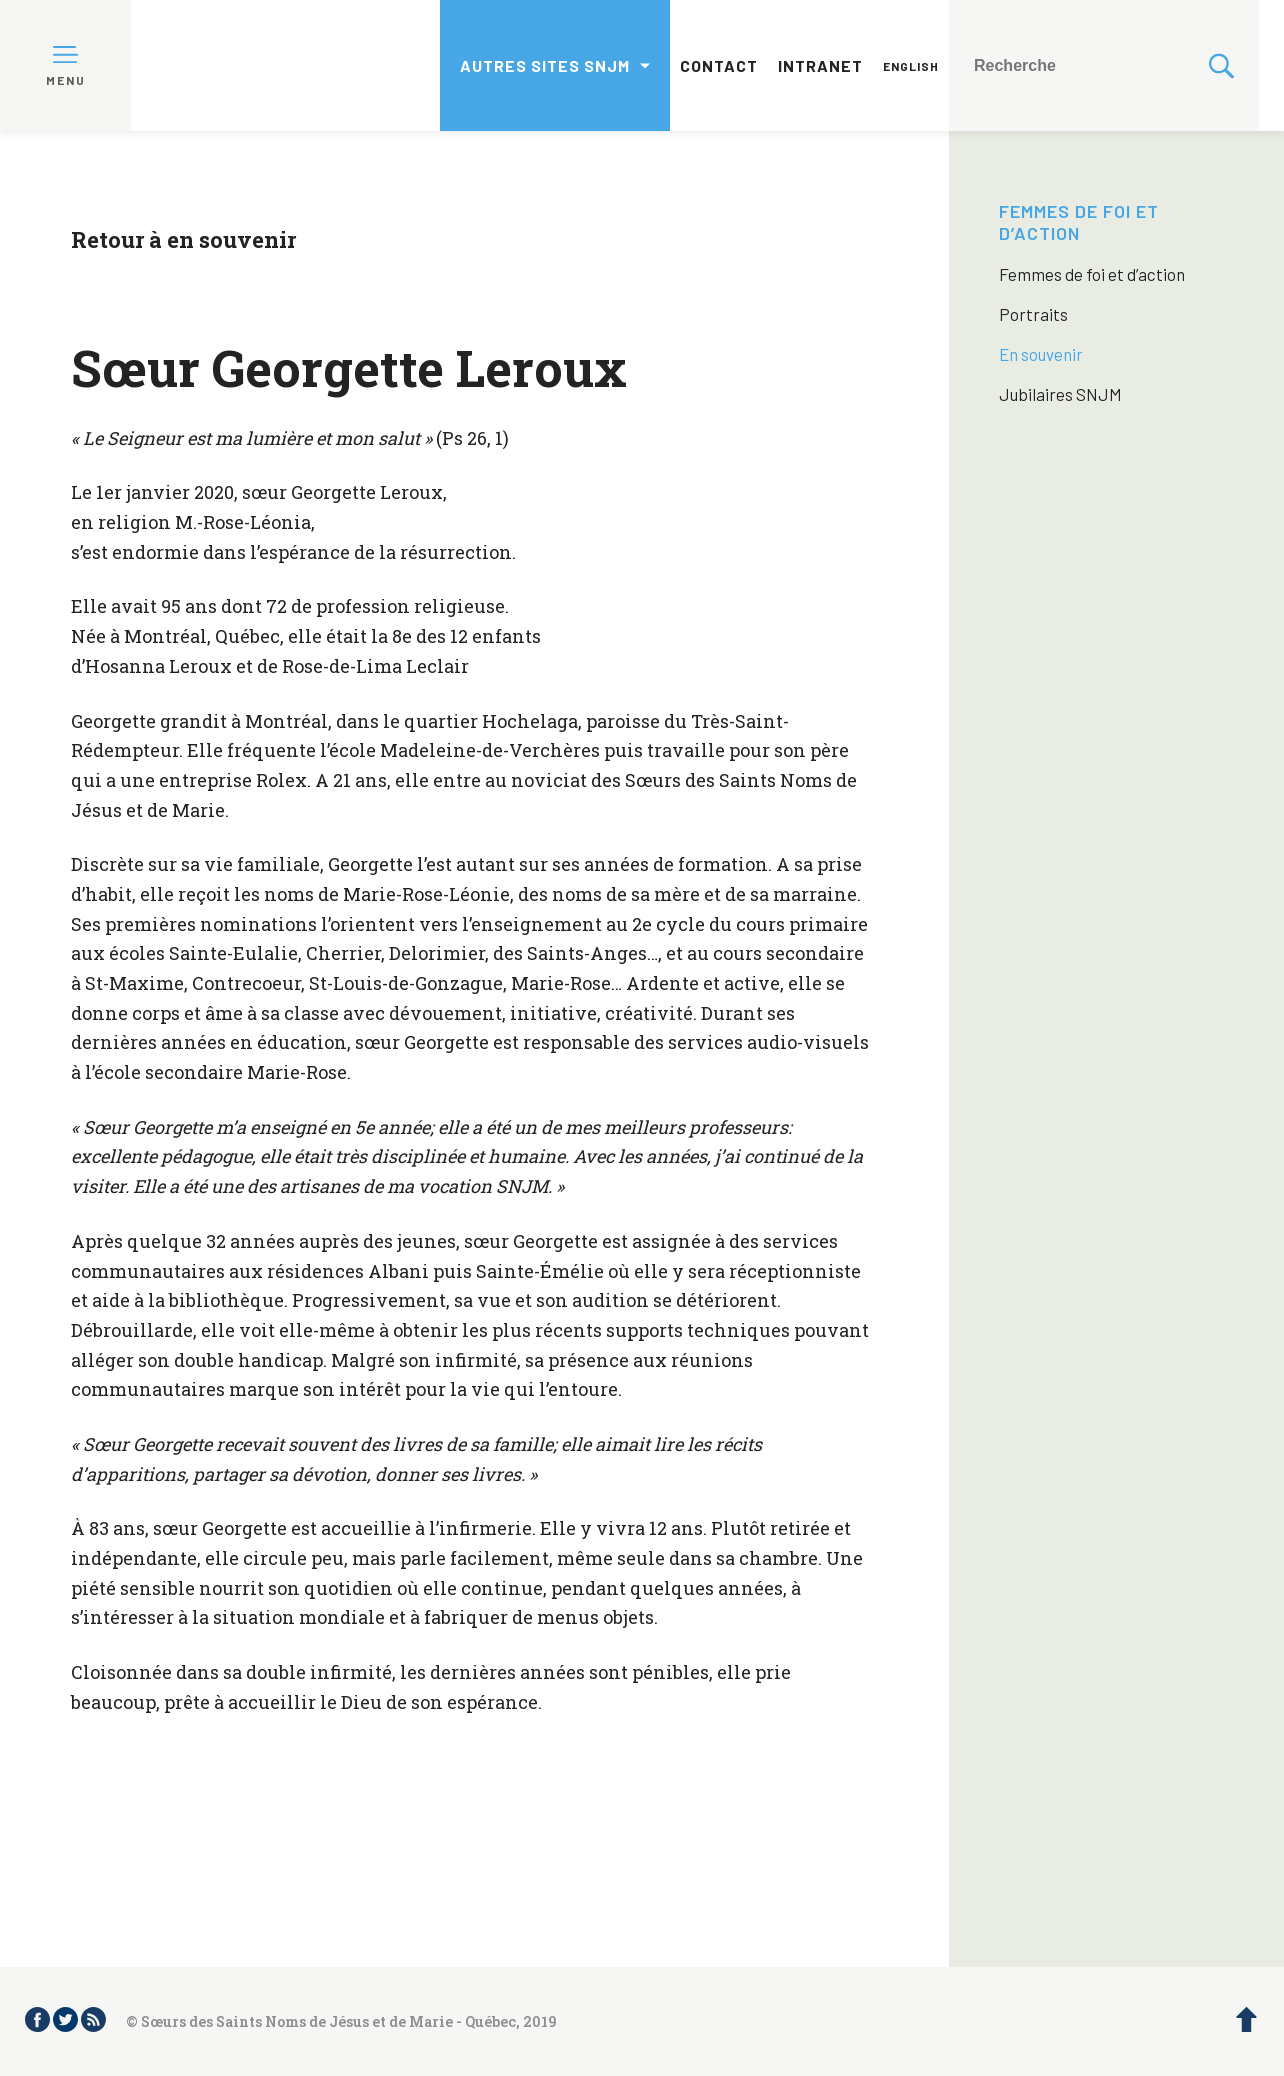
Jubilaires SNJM (1060, 394)
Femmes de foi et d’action (1079, 222)
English (911, 66)
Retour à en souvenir (183, 239)
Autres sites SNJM (545, 65)
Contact (719, 65)
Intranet (820, 65)
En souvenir (1041, 354)
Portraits (1033, 314)
